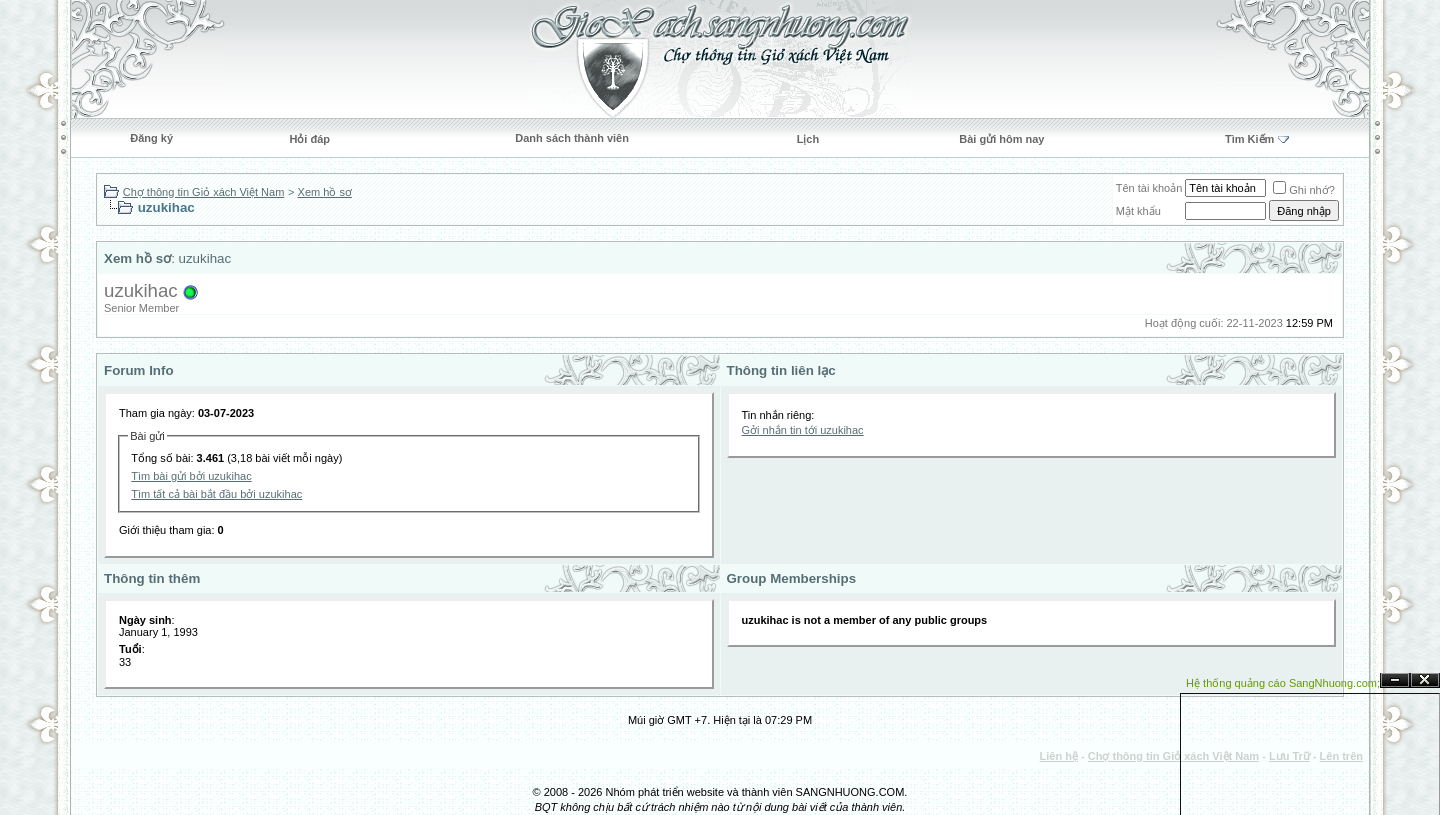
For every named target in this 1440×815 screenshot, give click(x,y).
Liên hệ (1059, 756)
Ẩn (1395, 680)
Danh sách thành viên (572, 138)
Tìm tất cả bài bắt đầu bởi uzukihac (216, 494)
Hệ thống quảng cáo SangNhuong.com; (1283, 683)
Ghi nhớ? (1304, 190)
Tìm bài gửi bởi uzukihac (191, 476)
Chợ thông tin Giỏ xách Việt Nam (204, 192)
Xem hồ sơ (325, 192)
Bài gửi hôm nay (1001, 139)
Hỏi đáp (309, 139)
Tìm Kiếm (1249, 139)
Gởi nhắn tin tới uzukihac (803, 430)
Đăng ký (151, 138)
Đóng (1425, 680)
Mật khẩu (1138, 211)
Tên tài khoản (1149, 188)
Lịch (808, 139)
